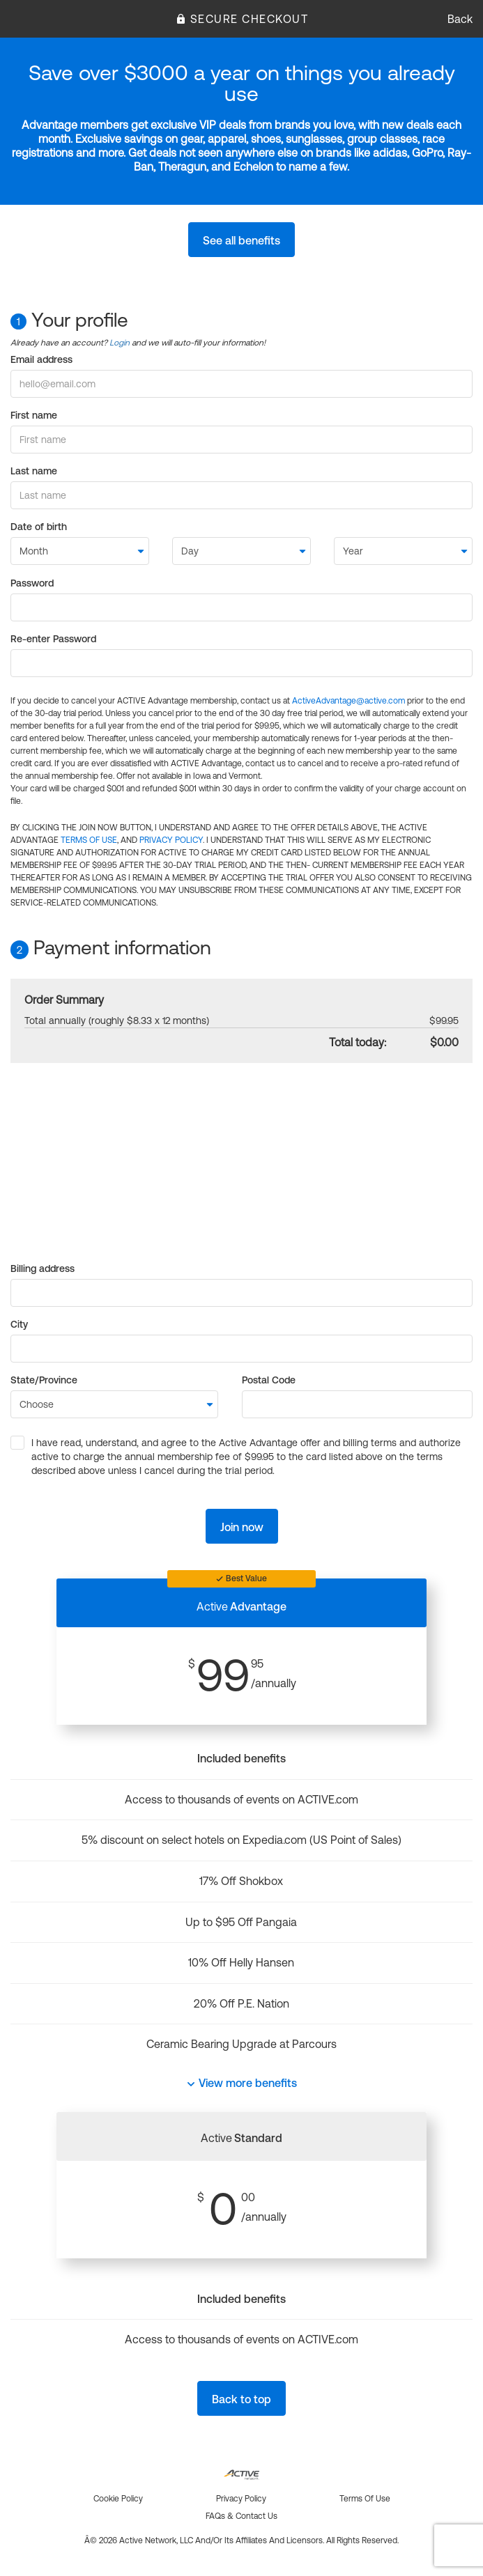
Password (32, 583)
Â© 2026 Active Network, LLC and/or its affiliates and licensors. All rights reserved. (241, 2540)
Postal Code (269, 1380)
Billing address (42, 1268)
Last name (33, 470)
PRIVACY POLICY (171, 840)
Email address (41, 359)
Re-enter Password (53, 638)
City (19, 1324)
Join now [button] (241, 1527)
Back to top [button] (241, 2399)
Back (460, 19)
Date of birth (38, 526)
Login (119, 343)
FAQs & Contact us (241, 2516)
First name (33, 415)
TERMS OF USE (89, 840)
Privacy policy (241, 2499)
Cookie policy (118, 2499)
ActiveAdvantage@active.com (348, 701)
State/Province (43, 1380)
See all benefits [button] (241, 240)
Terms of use (364, 2499)
